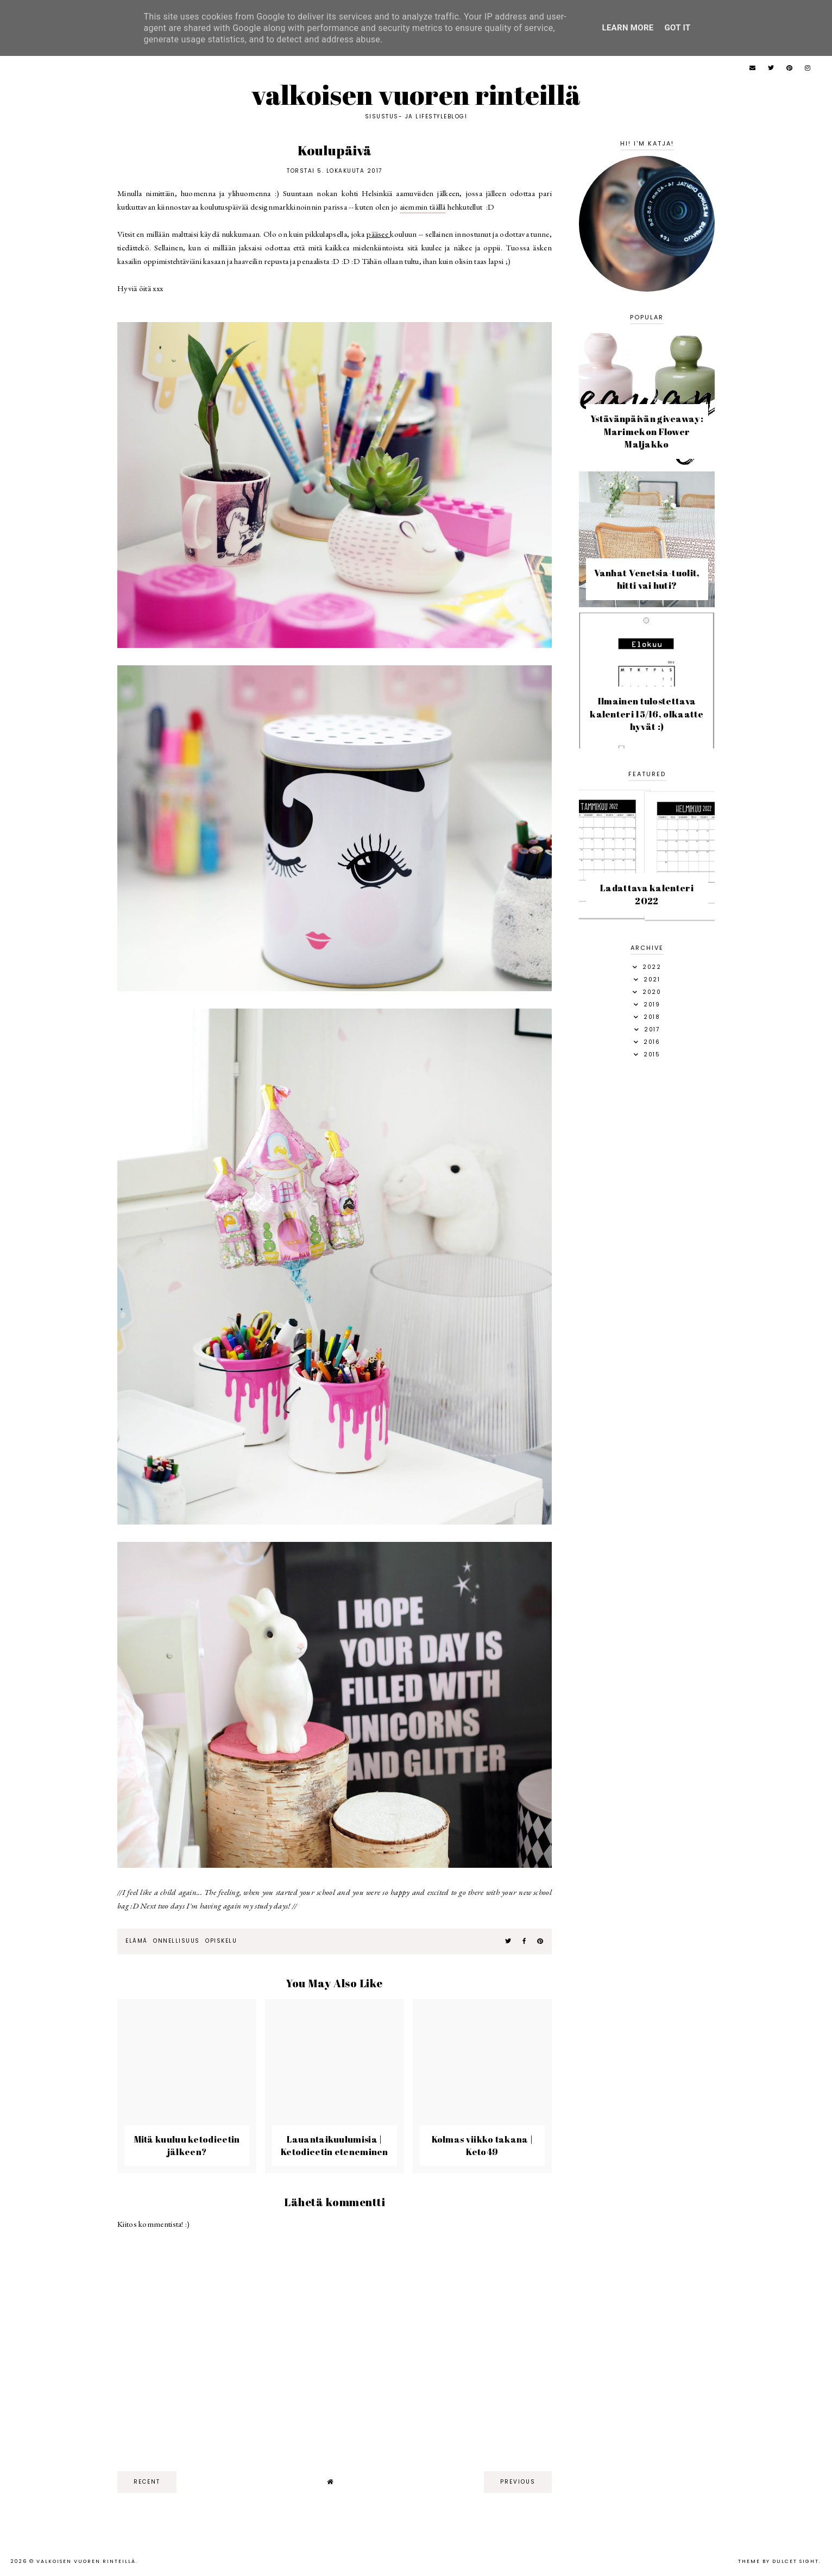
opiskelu (221, 1941)
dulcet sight (795, 2561)
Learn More (627, 28)
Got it (678, 28)
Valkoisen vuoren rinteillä (416, 94)
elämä (136, 1941)
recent (147, 2482)
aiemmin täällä (423, 206)
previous (517, 2482)
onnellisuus (176, 1941)
